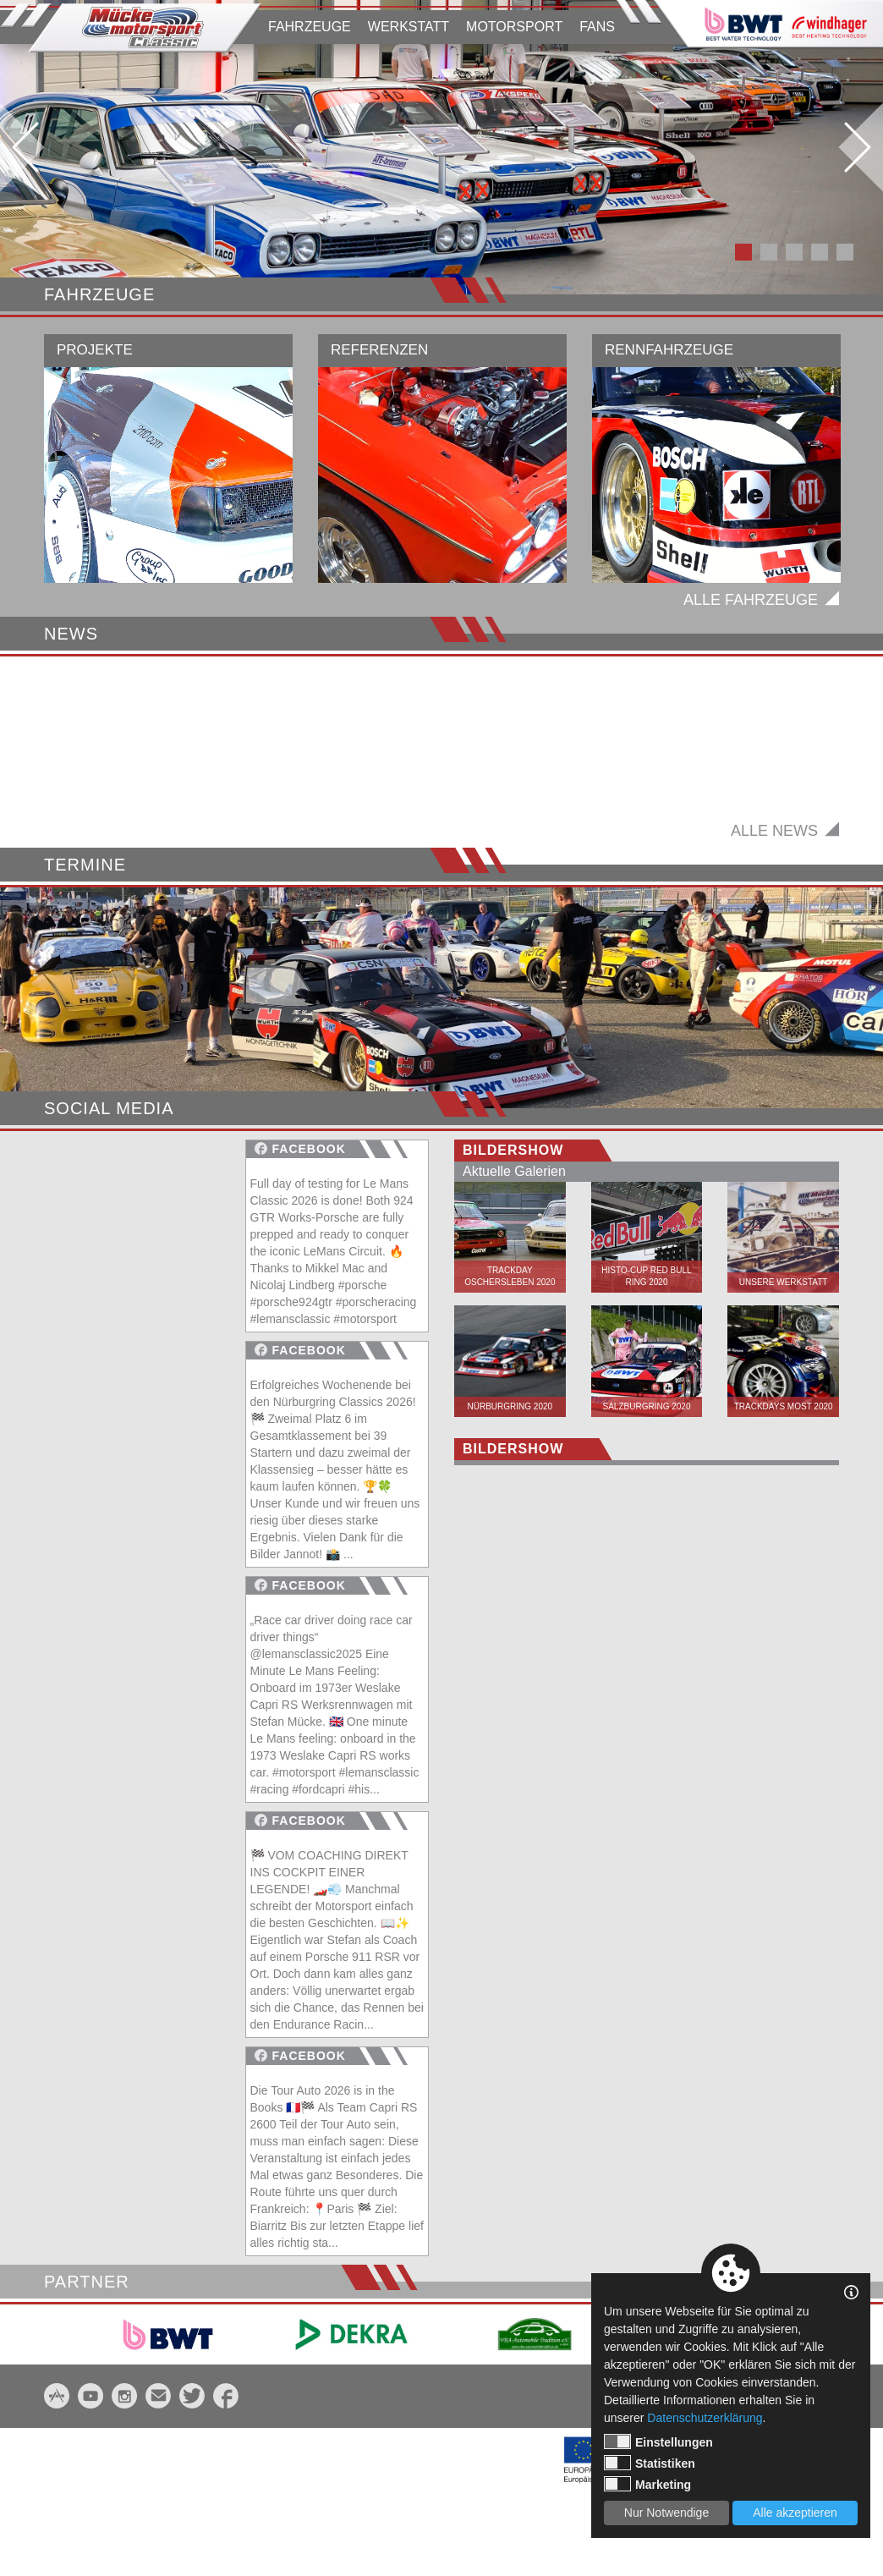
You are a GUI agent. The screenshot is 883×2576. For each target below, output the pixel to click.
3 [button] (794, 252)
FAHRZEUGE (309, 26)
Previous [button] (25, 147)
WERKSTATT (408, 26)
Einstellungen (658, 2441)
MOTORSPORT (514, 26)
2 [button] (768, 252)
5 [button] (844, 252)
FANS (597, 26)
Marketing (647, 2483)
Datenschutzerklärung (704, 2418)
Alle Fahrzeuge (750, 599)
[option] (441, 147)
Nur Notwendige (666, 2512)
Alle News (774, 915)
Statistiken (649, 2462)
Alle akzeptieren (795, 2512)
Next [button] (857, 147)
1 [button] (743, 252)
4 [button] (819, 252)
